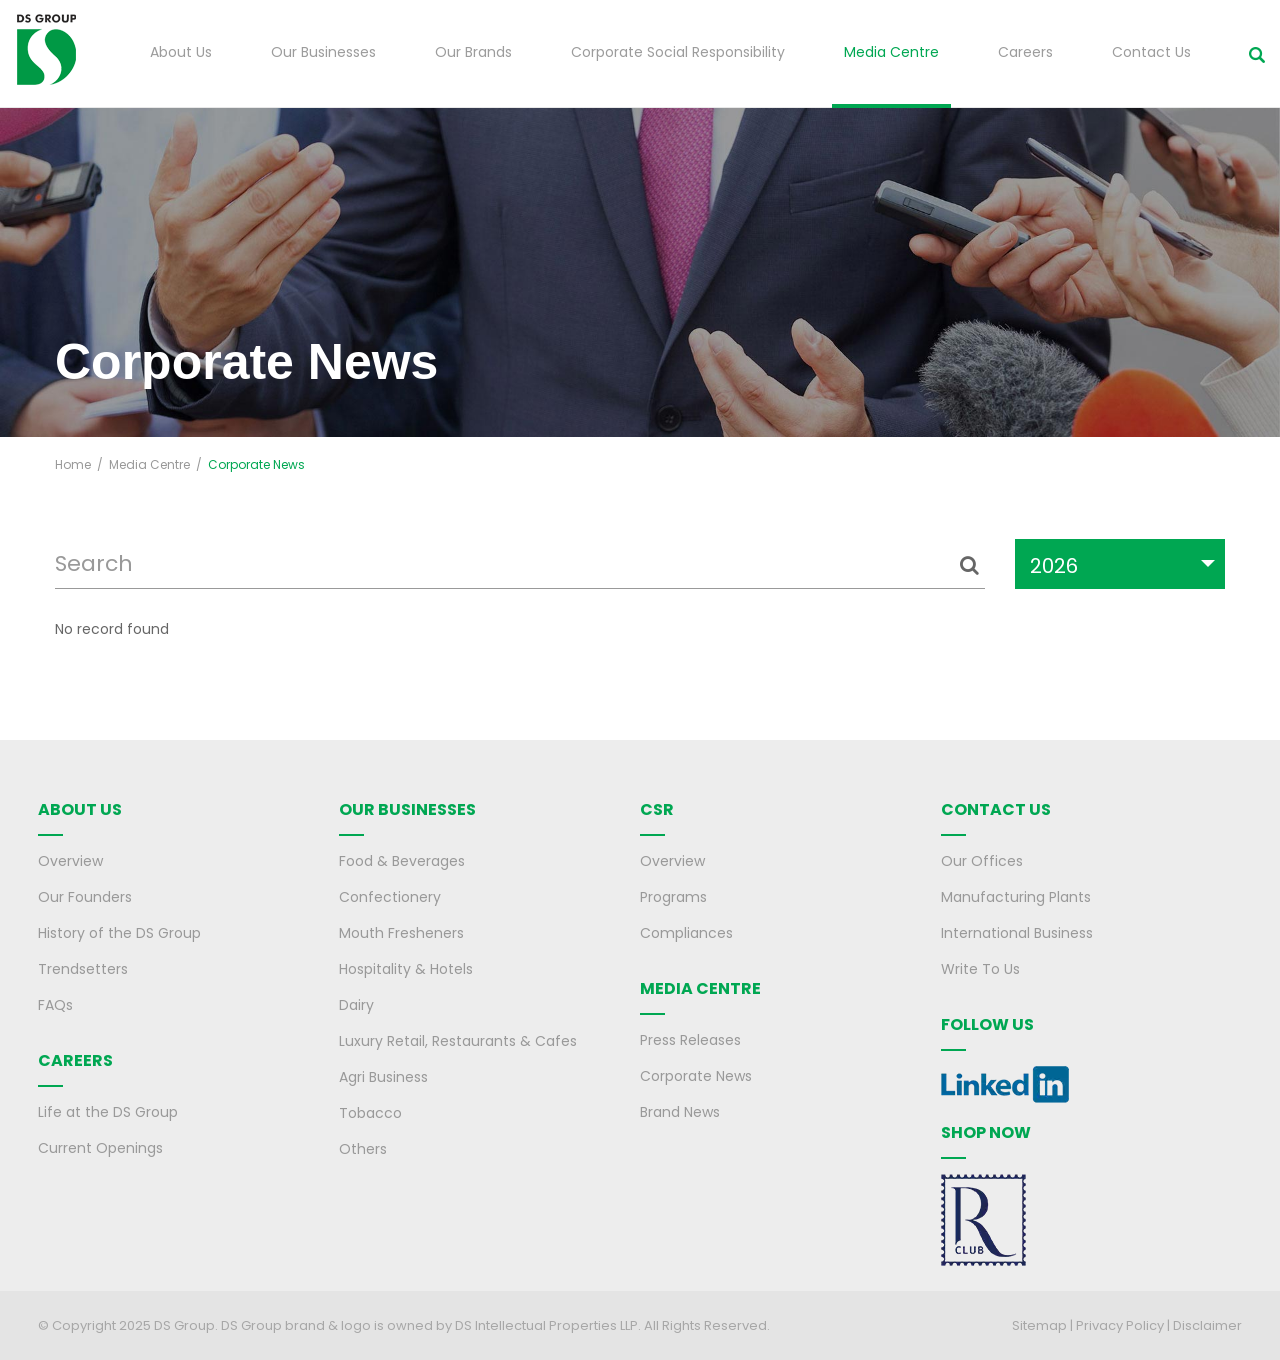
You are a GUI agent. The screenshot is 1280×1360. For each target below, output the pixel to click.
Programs (673, 897)
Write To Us (980, 969)
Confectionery (390, 897)
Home (73, 464)
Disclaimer (1207, 1325)
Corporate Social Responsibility (678, 52)
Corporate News (696, 1076)
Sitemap (1039, 1325)
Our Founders (85, 897)
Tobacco (370, 1113)
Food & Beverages (402, 861)
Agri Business (383, 1077)
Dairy (356, 1005)
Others (363, 1149)
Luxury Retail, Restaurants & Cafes (458, 1041)
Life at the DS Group (108, 1112)
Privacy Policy (1120, 1325)
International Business (1017, 933)
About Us (181, 52)
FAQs (55, 1005)
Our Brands (473, 52)
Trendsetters (83, 969)
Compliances (686, 933)
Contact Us (1151, 52)
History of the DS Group (119, 933)
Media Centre (891, 52)
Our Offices (982, 861)
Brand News (680, 1112)
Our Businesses (323, 52)
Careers (1025, 52)
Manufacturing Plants (1016, 897)
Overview (70, 861)
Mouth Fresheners (401, 933)
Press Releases (690, 1040)
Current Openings (100, 1148)
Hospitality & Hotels (406, 969)
